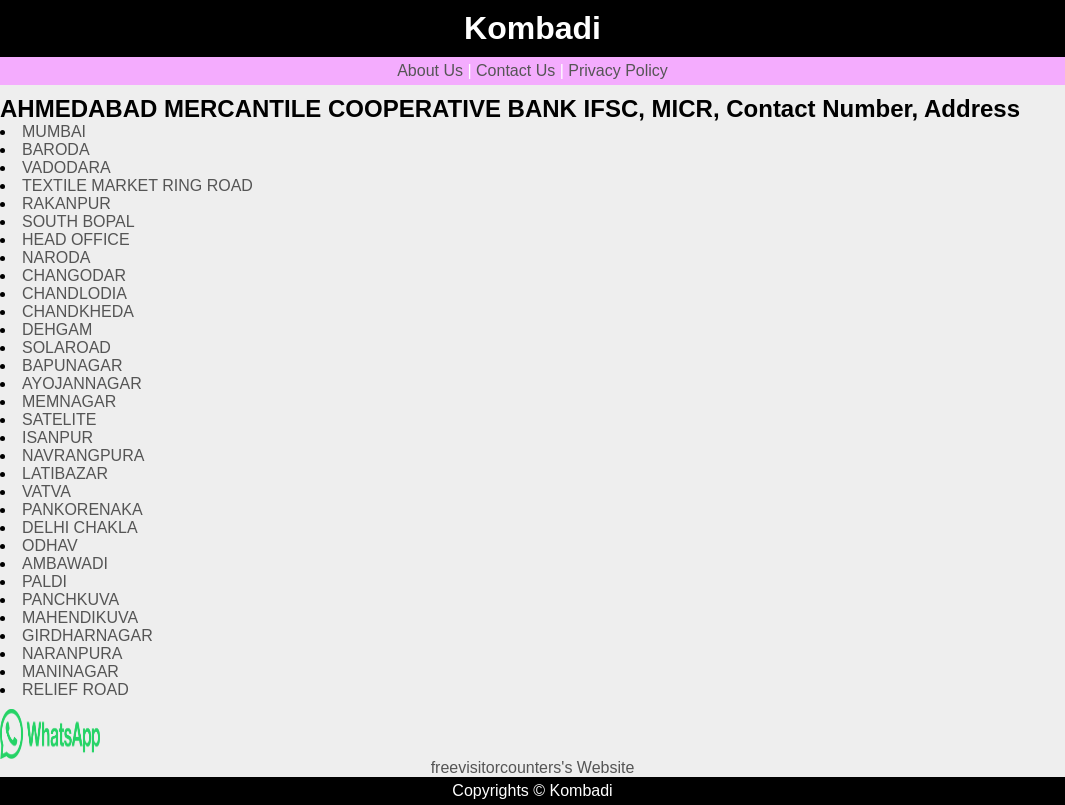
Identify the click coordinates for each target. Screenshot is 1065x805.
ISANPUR (57, 437)
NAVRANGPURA (83, 455)
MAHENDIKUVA (80, 617)
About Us (430, 70)
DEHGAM (57, 329)
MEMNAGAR (69, 401)
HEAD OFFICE (76, 239)
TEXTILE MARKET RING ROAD (137, 185)
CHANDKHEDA (78, 311)
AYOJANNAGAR (82, 383)
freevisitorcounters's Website (533, 767)
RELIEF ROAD (75, 689)
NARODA (56, 257)
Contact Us (515, 70)
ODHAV (50, 545)
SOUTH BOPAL (78, 221)
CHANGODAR (74, 275)
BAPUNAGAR (72, 365)
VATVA (46, 491)
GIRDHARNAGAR (87, 635)
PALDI (44, 581)
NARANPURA (72, 653)
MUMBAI (54, 131)
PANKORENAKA (82, 509)
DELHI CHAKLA (80, 527)
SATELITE (59, 419)
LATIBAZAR (65, 473)
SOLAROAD (66, 347)
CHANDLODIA (74, 293)
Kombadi (532, 28)
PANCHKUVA (70, 599)
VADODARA (66, 167)
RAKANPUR (66, 203)
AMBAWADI (65, 563)
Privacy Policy (618, 70)
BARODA (56, 149)
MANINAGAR (70, 671)
